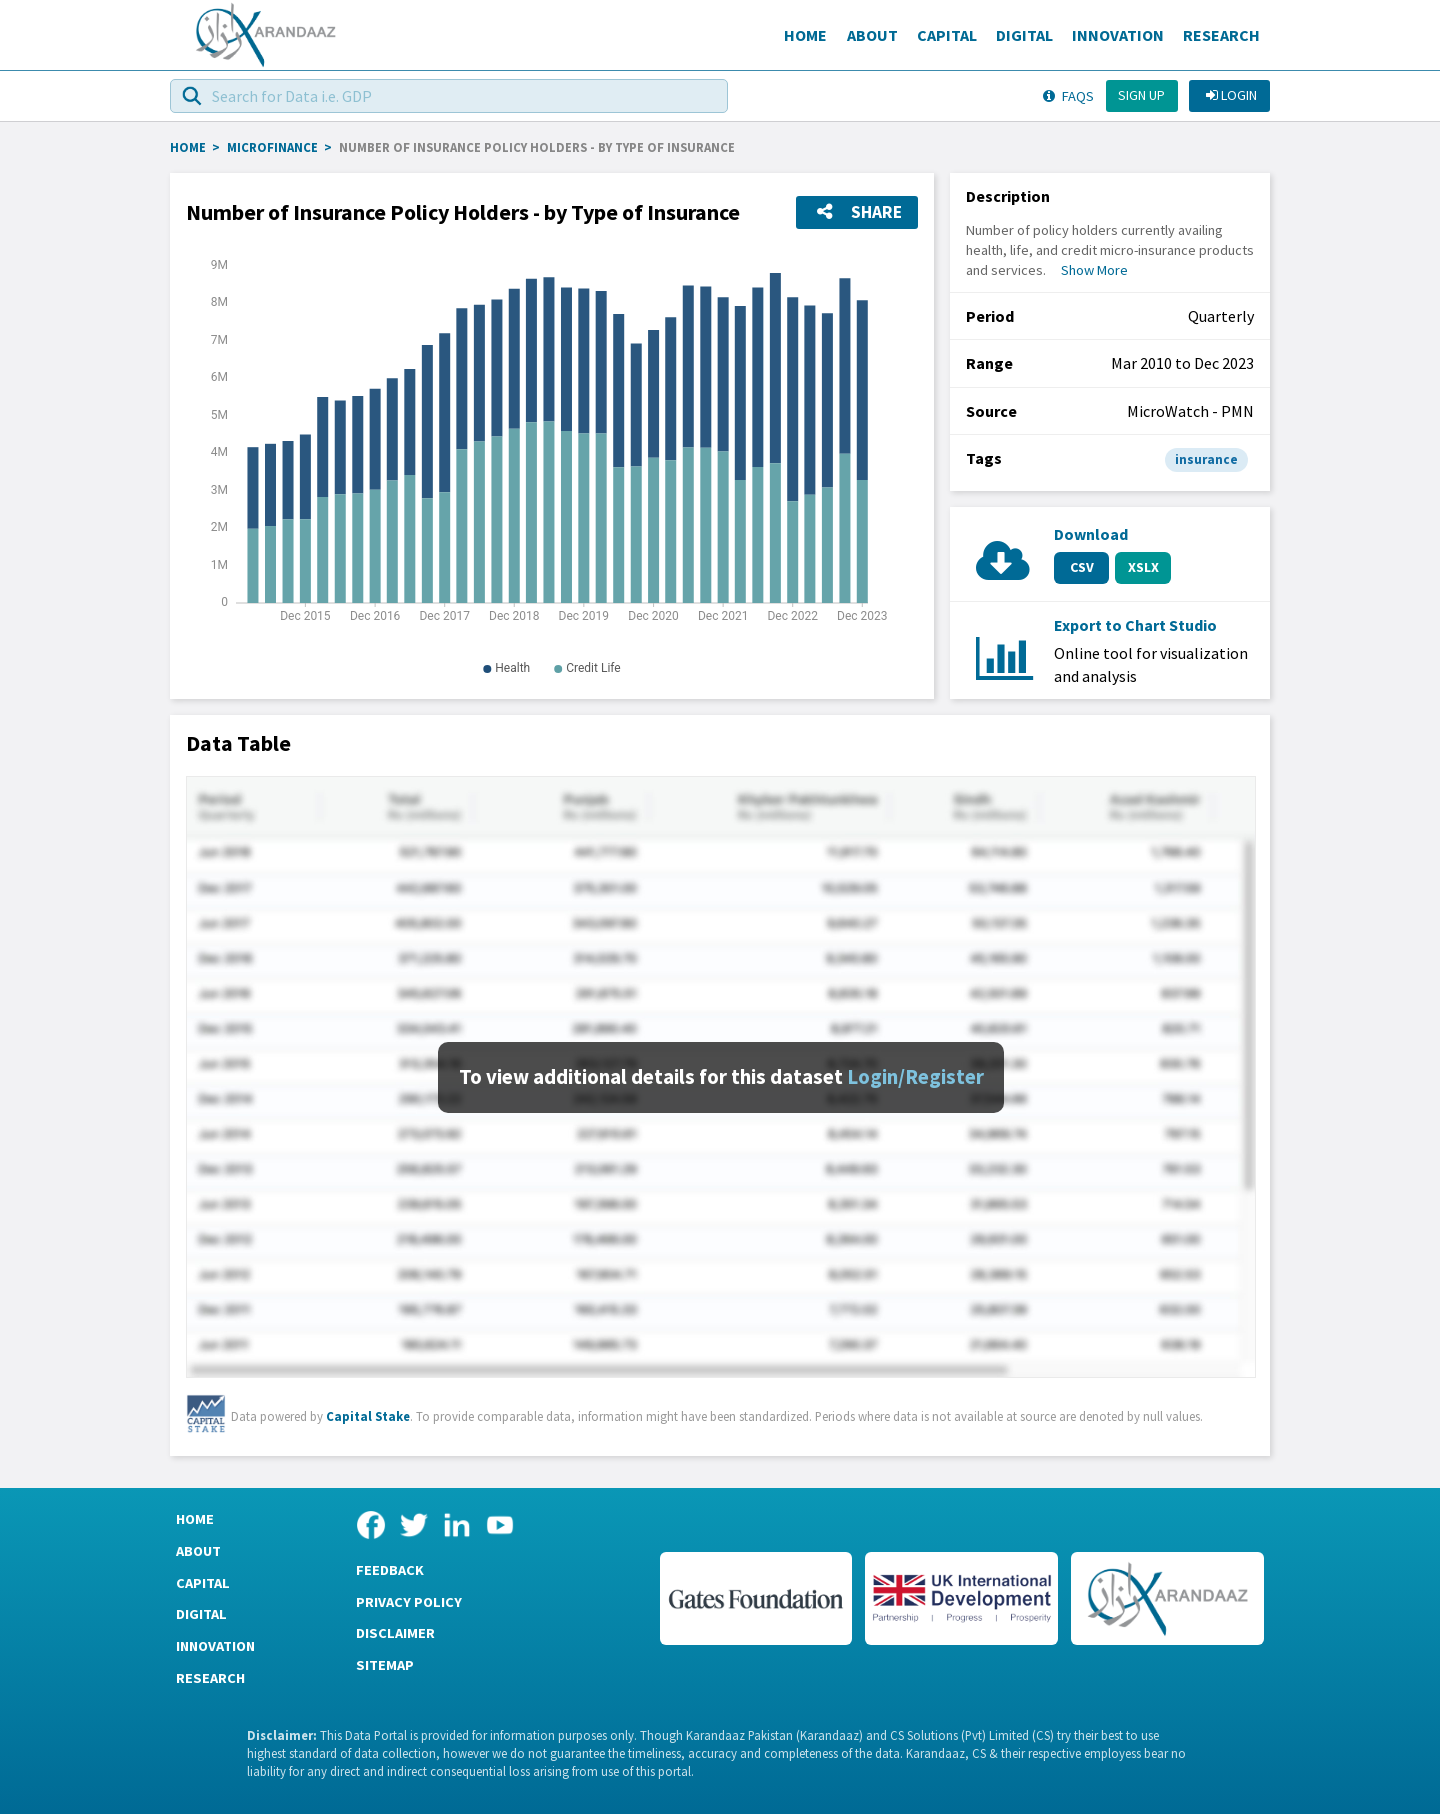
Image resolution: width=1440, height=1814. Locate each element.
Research (1221, 35)
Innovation (1118, 35)
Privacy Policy (409, 1602)
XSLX (1143, 567)
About (872, 35)
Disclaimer (395, 1633)
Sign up (1141, 95)
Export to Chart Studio (1135, 625)
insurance (1206, 459)
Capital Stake (368, 1416)
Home (805, 35)
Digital (1024, 35)
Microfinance (272, 147)
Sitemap (385, 1665)
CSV (1082, 567)
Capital (947, 35)
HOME (188, 147)
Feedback (390, 1570)
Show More (1094, 270)
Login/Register (915, 1077)
